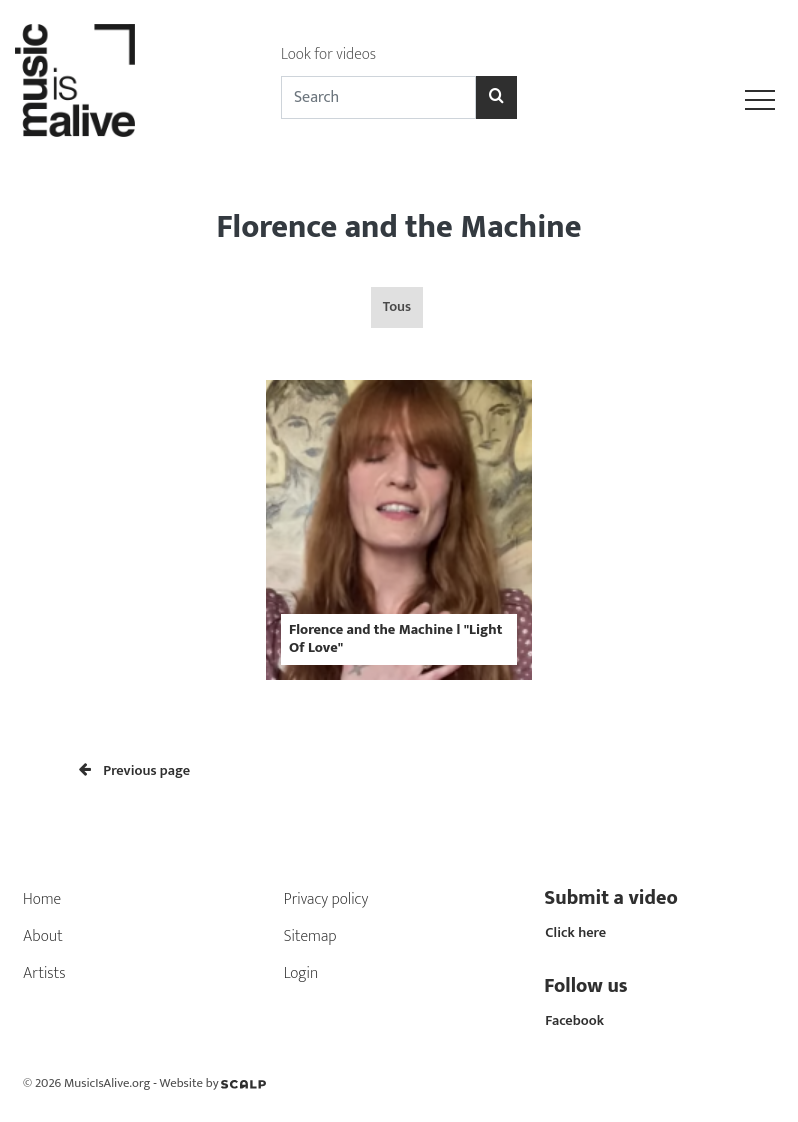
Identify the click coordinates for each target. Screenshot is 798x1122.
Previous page (134, 771)
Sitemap (310, 936)
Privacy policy (326, 899)
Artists (44, 973)
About (43, 936)
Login (301, 973)
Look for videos (328, 54)
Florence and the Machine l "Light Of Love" (395, 638)
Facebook (574, 1021)
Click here (575, 933)
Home (42, 899)
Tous (397, 307)
